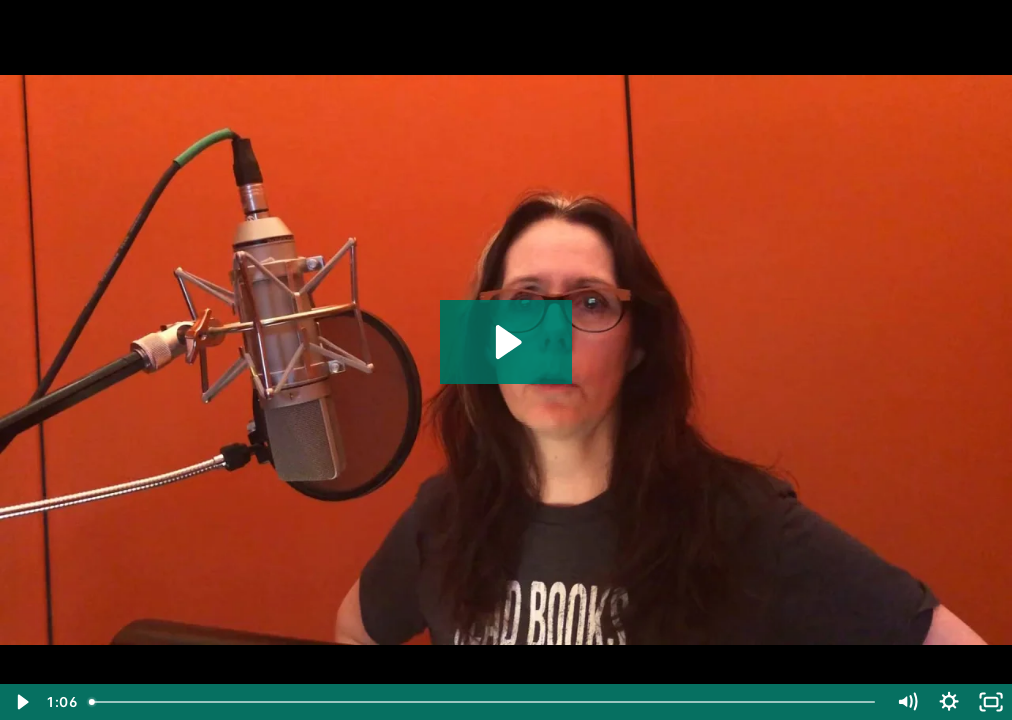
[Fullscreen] (991, 702)
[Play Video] (21, 702)
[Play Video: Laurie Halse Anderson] (506, 342)
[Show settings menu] (949, 702)
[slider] (483, 702)
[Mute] (907, 702)
